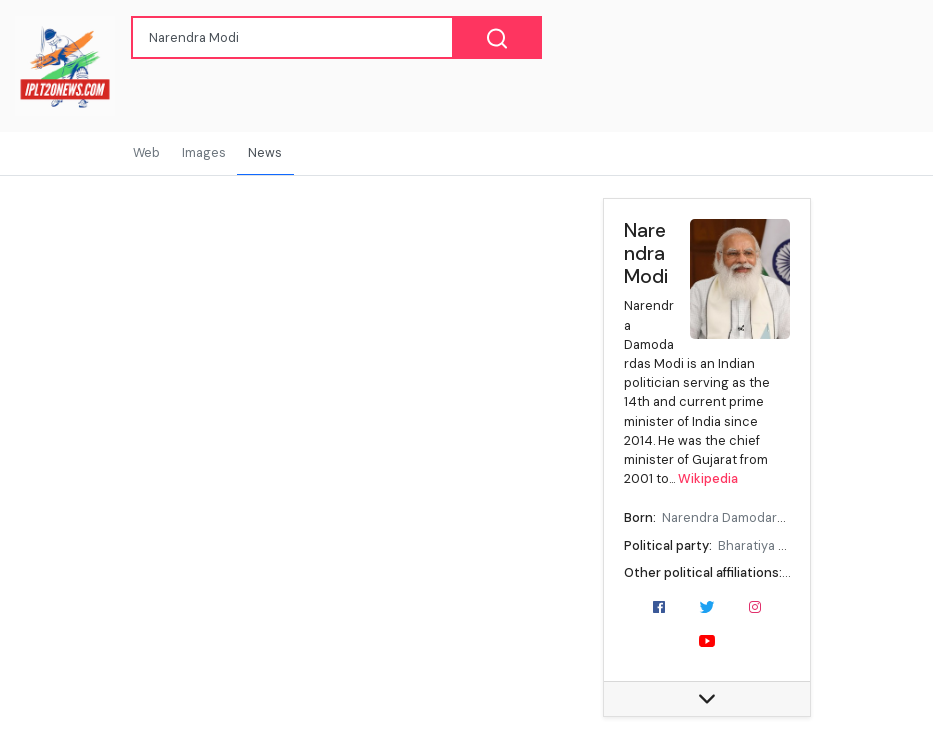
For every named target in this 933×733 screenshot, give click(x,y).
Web (146, 152)
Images (204, 152)
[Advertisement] (317, 322)
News (265, 152)
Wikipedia (708, 478)
